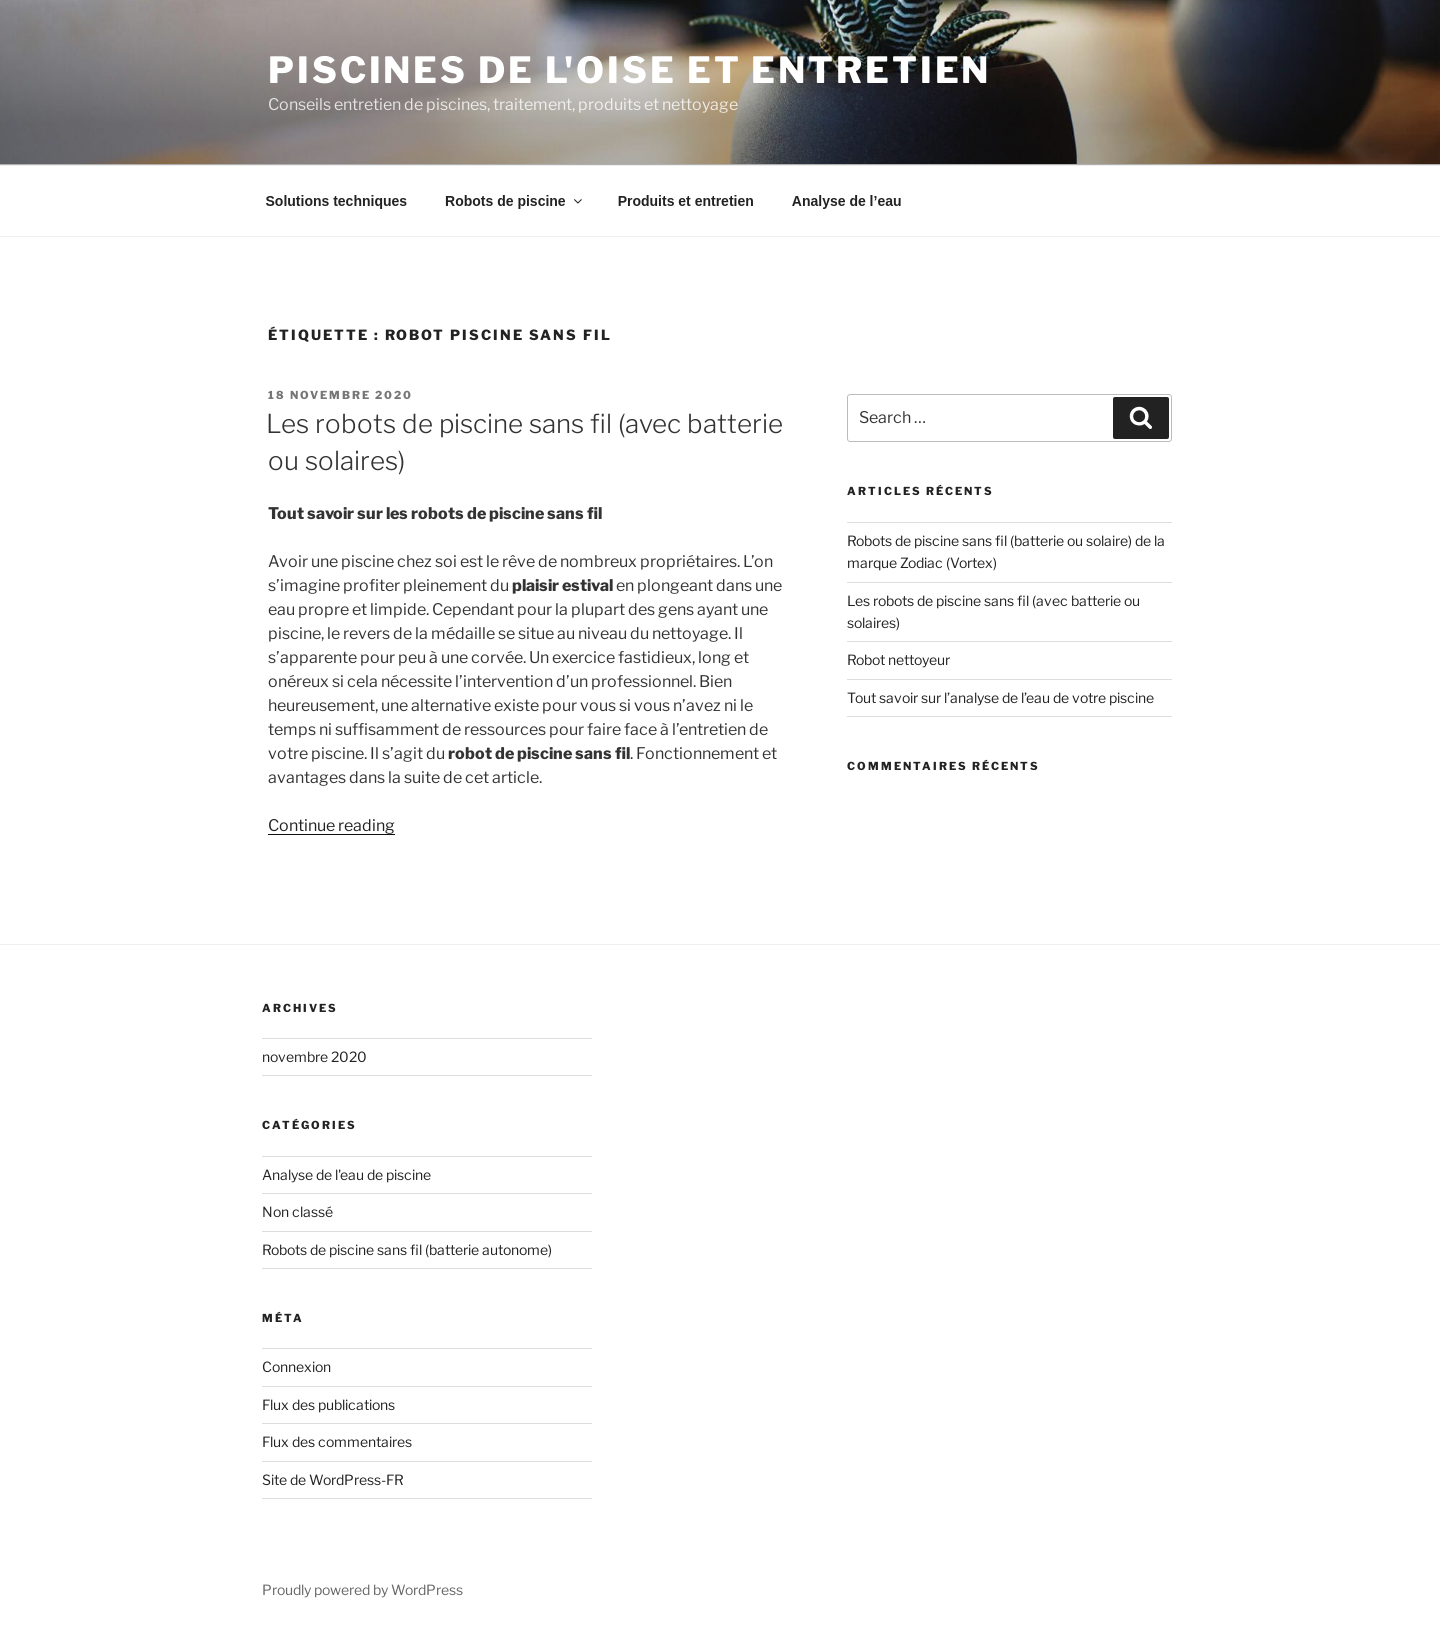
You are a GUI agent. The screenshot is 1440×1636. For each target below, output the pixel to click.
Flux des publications (328, 1404)
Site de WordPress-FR (333, 1479)
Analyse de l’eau (847, 201)
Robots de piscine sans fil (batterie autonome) (407, 1249)
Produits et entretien (686, 201)
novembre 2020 (314, 1056)
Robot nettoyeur (898, 659)
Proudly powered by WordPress (362, 1589)
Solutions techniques (337, 201)
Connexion (296, 1366)
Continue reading (331, 825)
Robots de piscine (515, 201)
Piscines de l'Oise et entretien (629, 70)
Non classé (297, 1211)
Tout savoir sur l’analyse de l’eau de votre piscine (1000, 697)
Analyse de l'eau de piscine (346, 1174)
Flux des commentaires (337, 1441)
